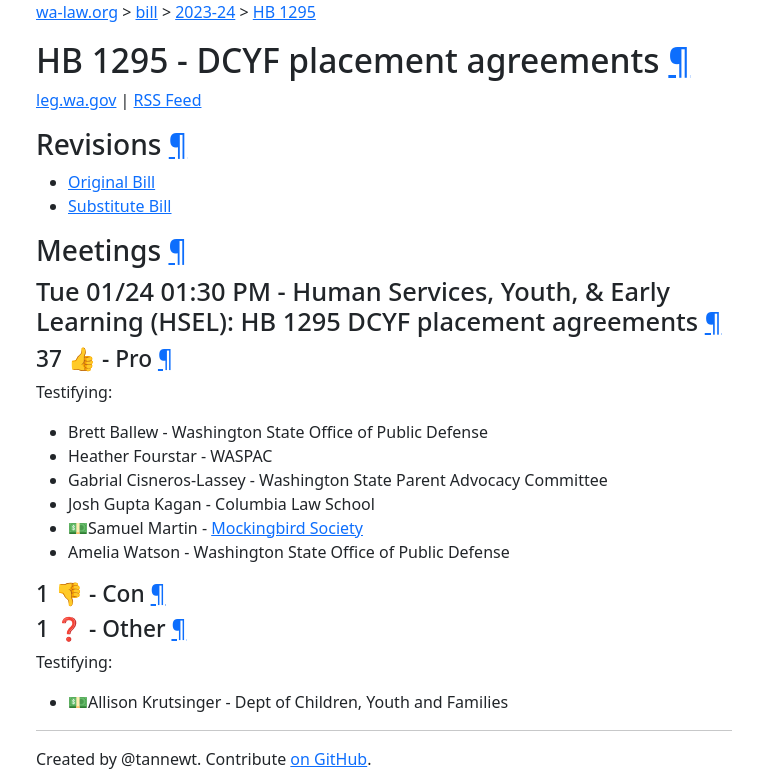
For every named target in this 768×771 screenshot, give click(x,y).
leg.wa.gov (76, 100)
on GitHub (328, 759)
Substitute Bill (120, 206)
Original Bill (111, 182)
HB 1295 (284, 12)
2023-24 (205, 12)
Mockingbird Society (287, 528)
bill (147, 12)
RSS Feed (168, 100)
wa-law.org (77, 12)
